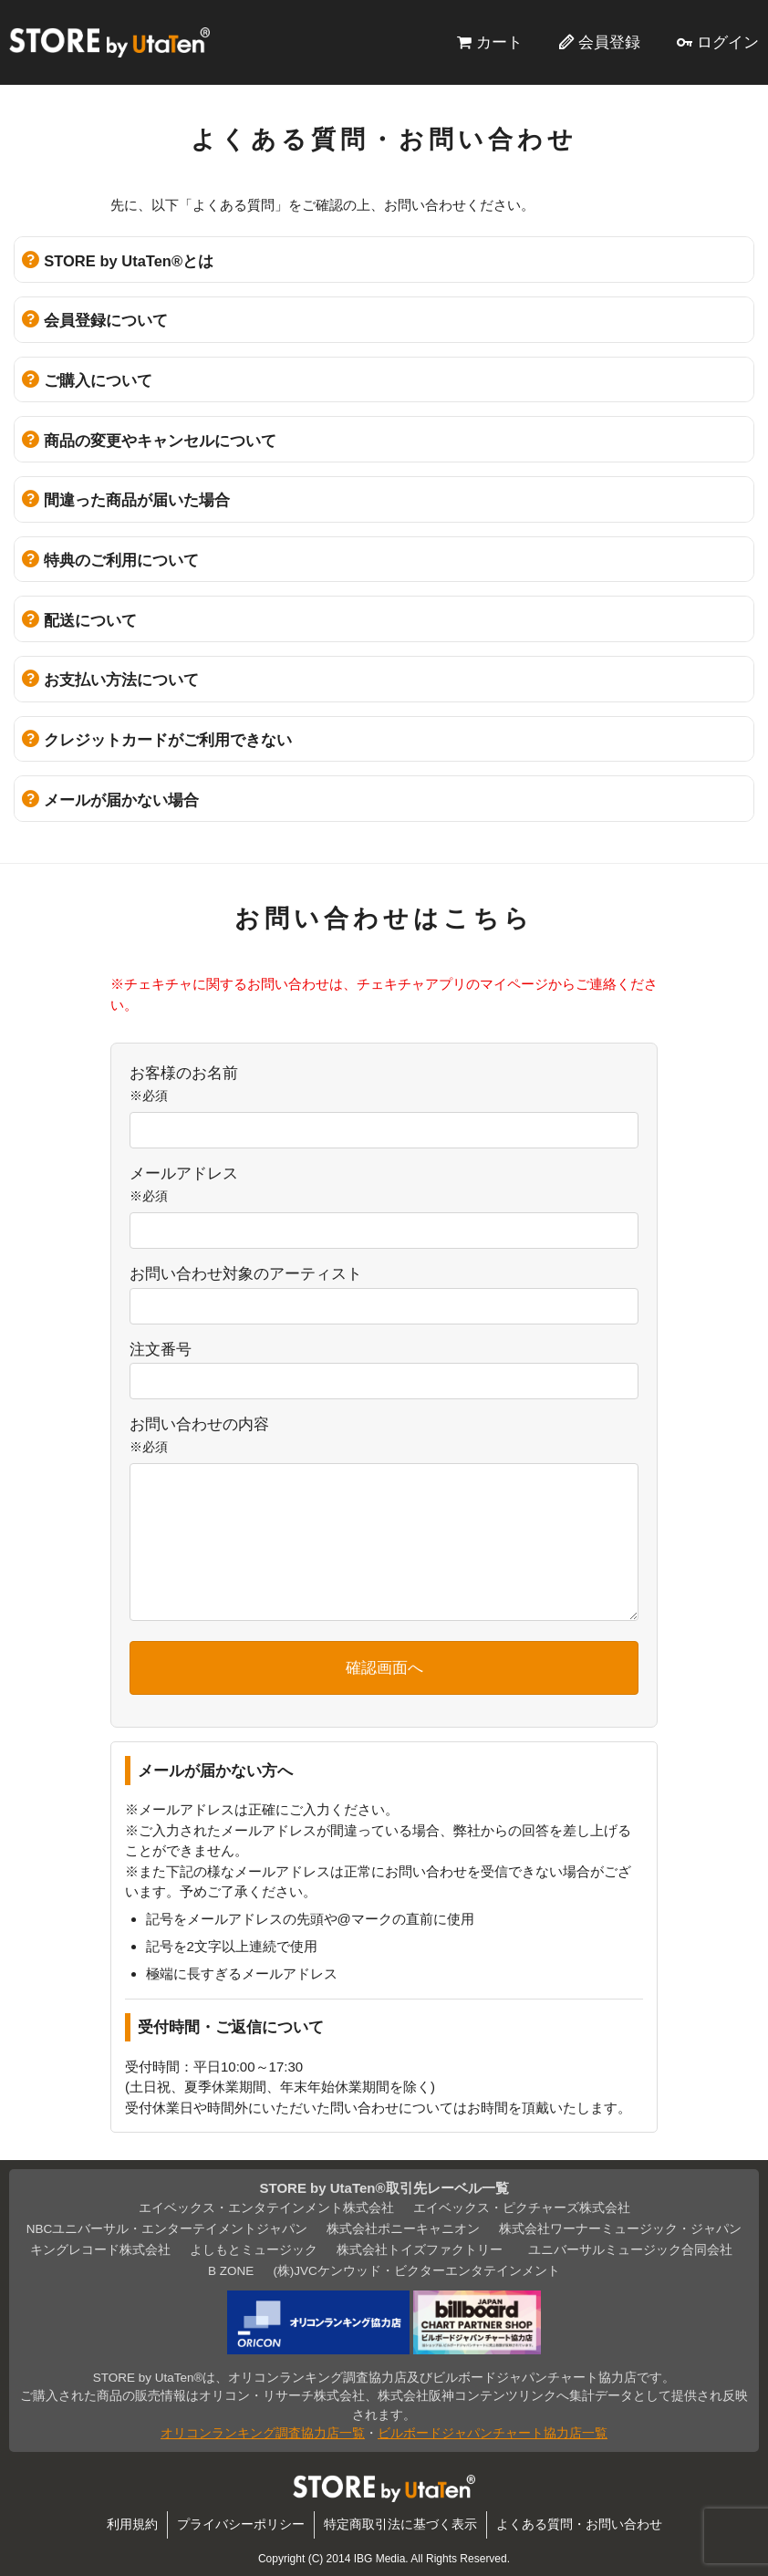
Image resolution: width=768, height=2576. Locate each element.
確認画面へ (384, 1667)
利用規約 (132, 2524)
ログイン (728, 42)
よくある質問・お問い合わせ (579, 2524)
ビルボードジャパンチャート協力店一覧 (492, 2433)
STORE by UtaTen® (109, 42)
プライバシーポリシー (241, 2524)
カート (499, 42)
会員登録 (609, 42)
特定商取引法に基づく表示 (400, 2524)
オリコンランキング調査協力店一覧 (263, 2433)
